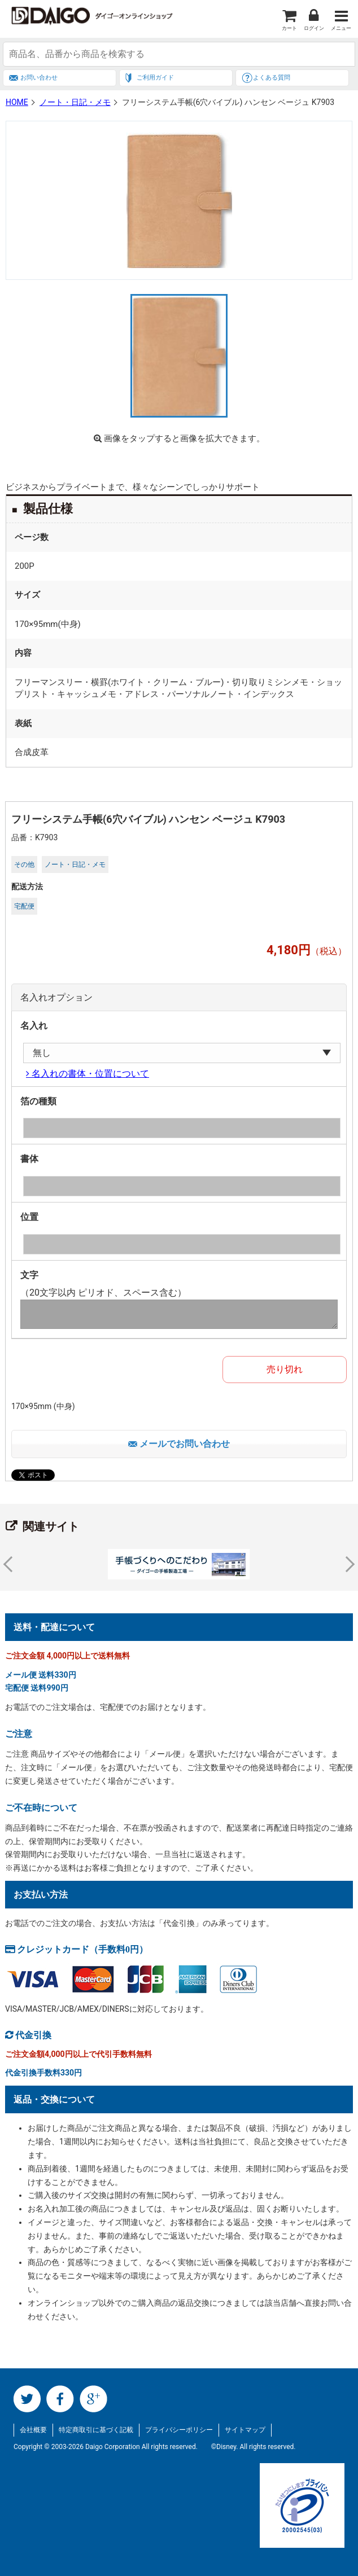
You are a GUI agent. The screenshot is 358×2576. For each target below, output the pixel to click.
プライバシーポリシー (179, 2430)
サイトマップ (245, 2430)
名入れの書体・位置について (89, 1073)
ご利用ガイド (155, 77)
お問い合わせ (39, 77)
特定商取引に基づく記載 (96, 2430)
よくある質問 (271, 77)
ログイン (314, 28)
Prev (11, 1564)
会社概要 (33, 2430)
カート (289, 28)
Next (347, 1564)
